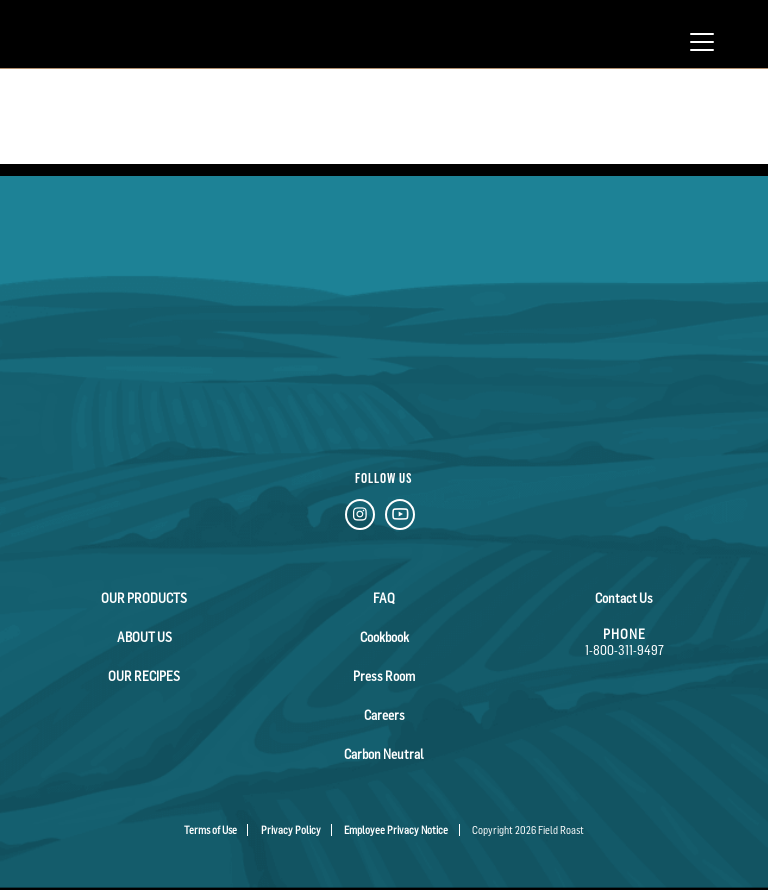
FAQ (384, 598)
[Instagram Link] (360, 517)
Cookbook (384, 637)
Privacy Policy (291, 830)
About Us (144, 637)
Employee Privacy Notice (396, 830)
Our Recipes (144, 676)
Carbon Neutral (384, 754)
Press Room (384, 676)
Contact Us (624, 598)
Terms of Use (210, 830)
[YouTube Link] (400, 517)
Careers (384, 715)
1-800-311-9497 (624, 650)
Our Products (144, 598)
